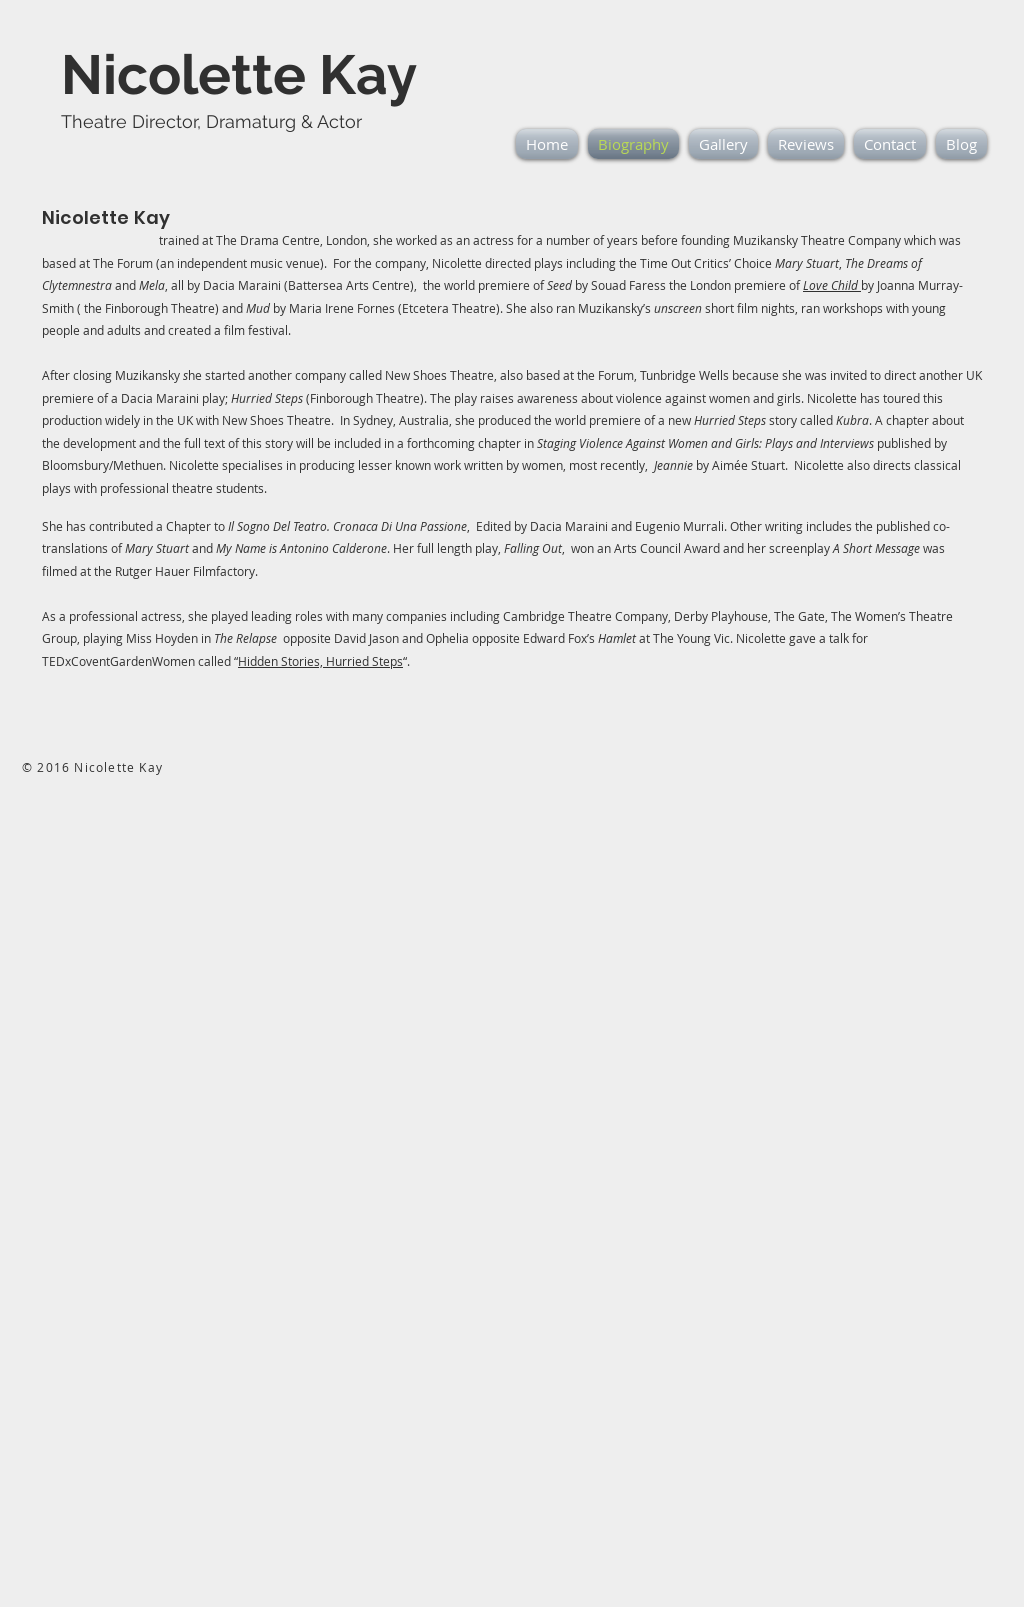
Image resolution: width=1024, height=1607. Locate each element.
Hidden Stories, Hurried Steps (320, 661)
